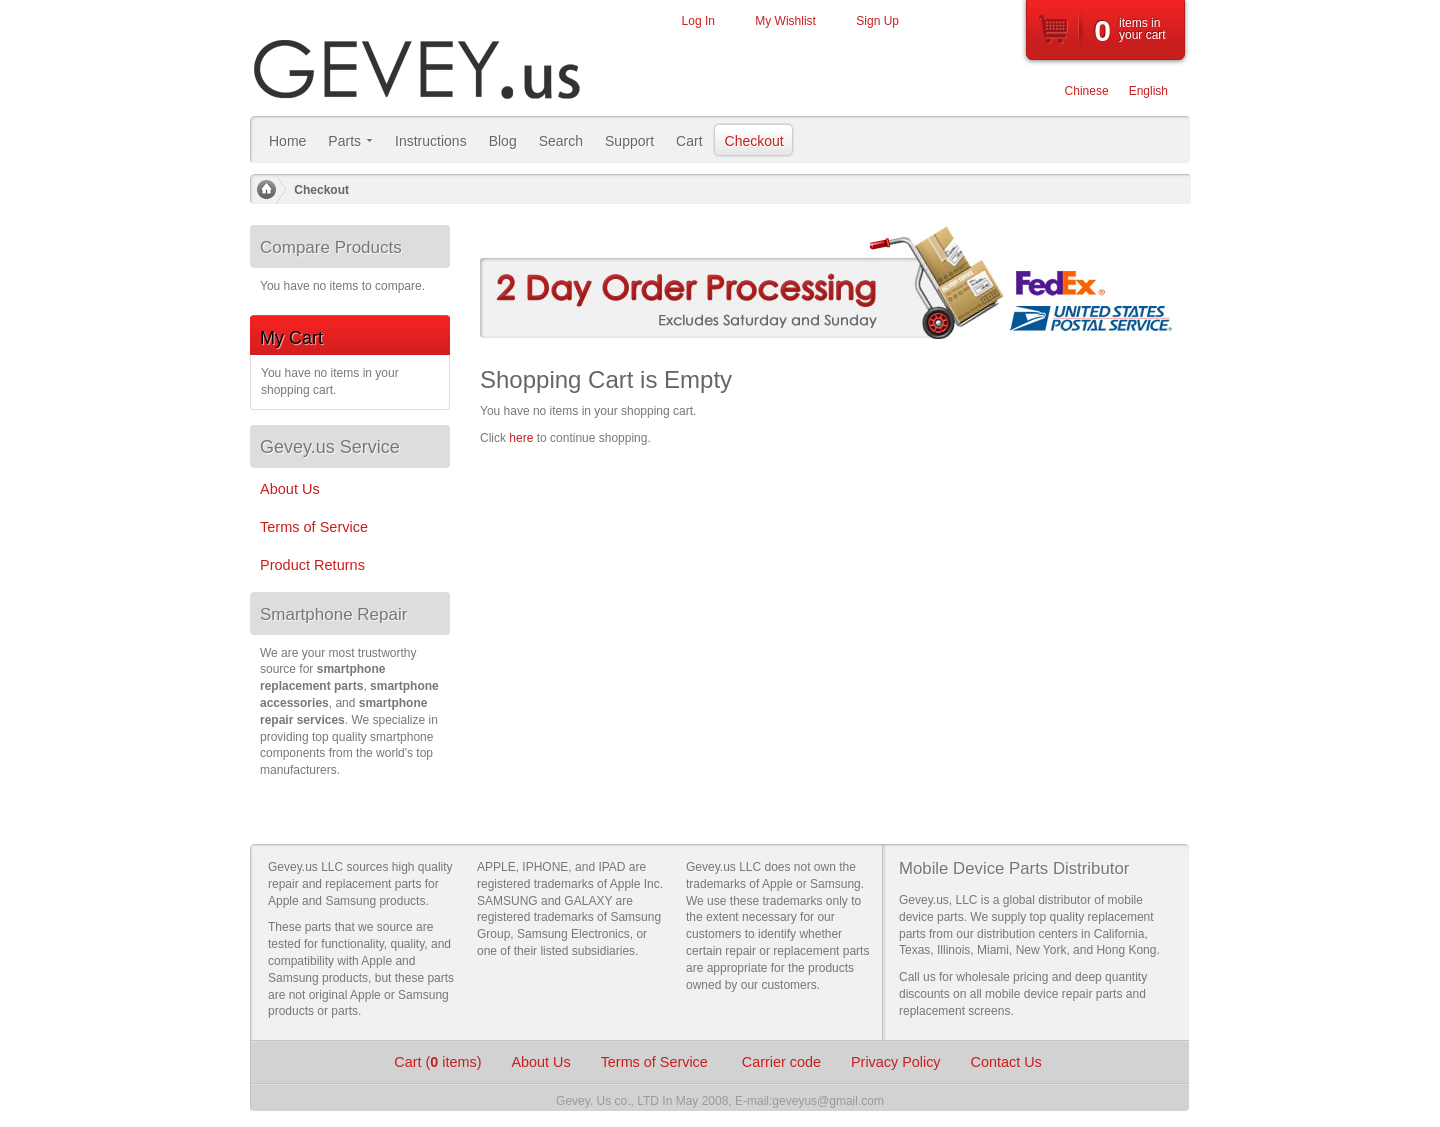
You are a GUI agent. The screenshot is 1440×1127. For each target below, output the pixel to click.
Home (266, 190)
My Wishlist (785, 21)
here (521, 438)
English (1148, 91)
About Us (540, 1062)
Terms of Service (656, 1062)
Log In (698, 21)
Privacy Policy (896, 1062)
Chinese (1087, 91)
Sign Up (877, 21)
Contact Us (1006, 1062)
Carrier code (781, 1062)
